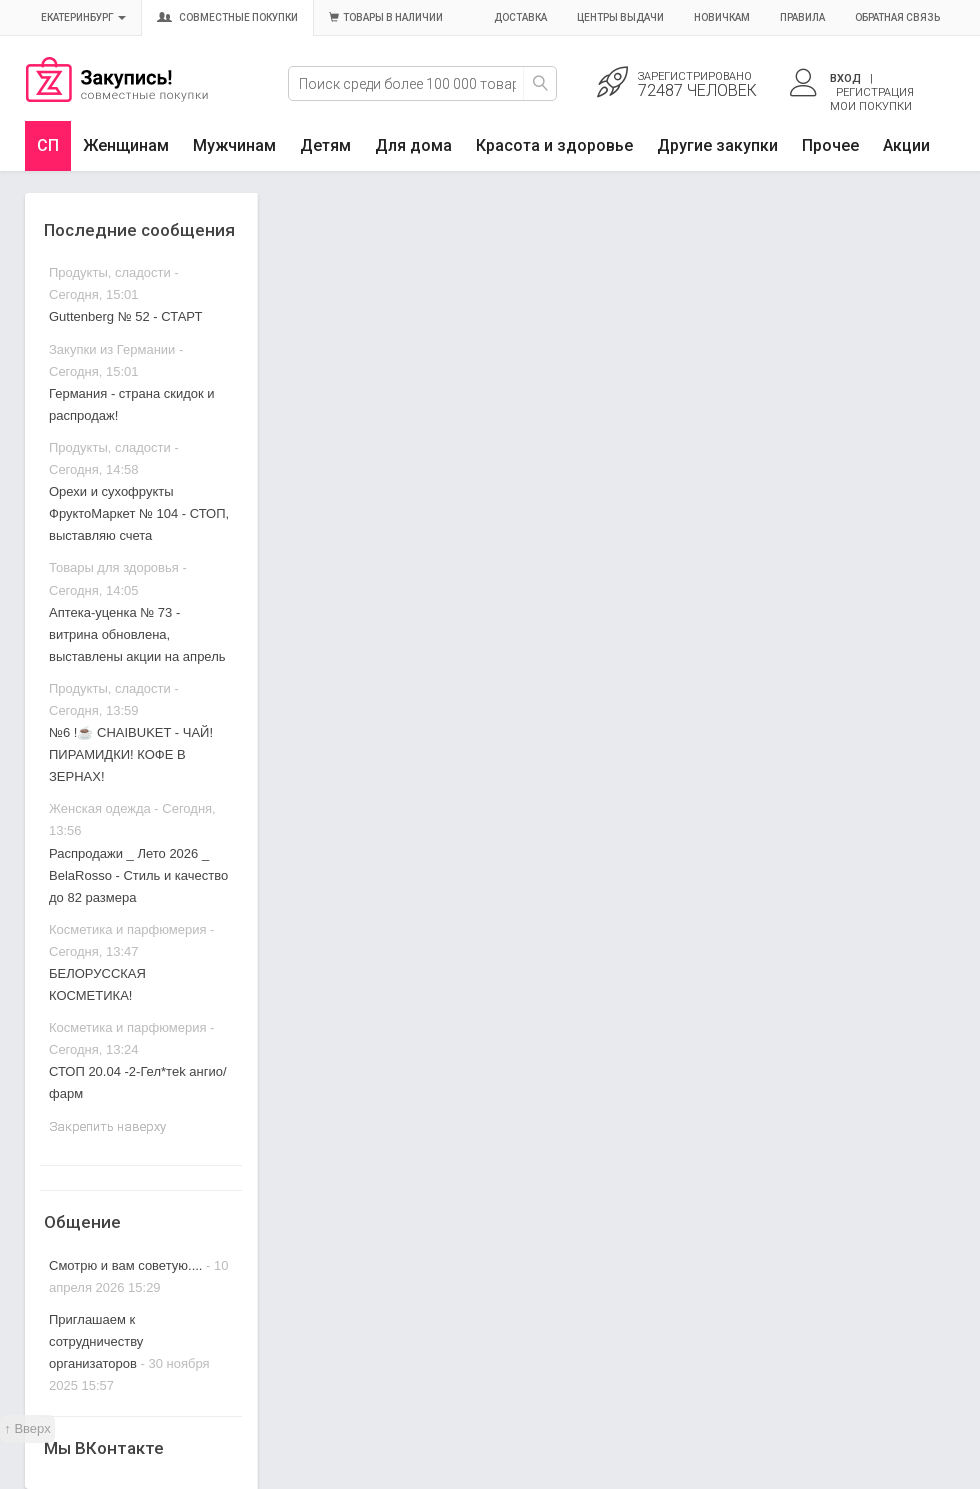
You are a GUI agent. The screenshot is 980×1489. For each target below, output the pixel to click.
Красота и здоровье (554, 145)
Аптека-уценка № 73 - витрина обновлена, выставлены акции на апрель (137, 634)
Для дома (413, 145)
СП (48, 145)
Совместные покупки (227, 17)
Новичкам (722, 17)
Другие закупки (717, 145)
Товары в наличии (386, 17)
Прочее (830, 145)
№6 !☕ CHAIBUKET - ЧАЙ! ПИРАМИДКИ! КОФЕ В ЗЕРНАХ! (131, 754)
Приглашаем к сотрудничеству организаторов (96, 1341)
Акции (906, 145)
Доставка (520, 17)
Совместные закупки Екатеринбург (117, 97)
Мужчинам (234, 145)
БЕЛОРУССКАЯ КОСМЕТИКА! (97, 984)
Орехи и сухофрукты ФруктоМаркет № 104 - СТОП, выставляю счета (139, 513)
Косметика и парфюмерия (127, 929)
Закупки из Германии (112, 349)
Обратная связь (897, 17)
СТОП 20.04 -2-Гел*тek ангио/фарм (138, 1082)
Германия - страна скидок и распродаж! (132, 404)
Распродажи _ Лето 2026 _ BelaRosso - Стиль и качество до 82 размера (138, 875)
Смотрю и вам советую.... (125, 1265)
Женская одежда (100, 808)
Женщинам (126, 145)
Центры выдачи (620, 17)
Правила (802, 17)
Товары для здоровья (114, 567)
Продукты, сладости (110, 272)
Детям (325, 145)
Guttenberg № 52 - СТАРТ (125, 316)
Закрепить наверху (107, 1126)
